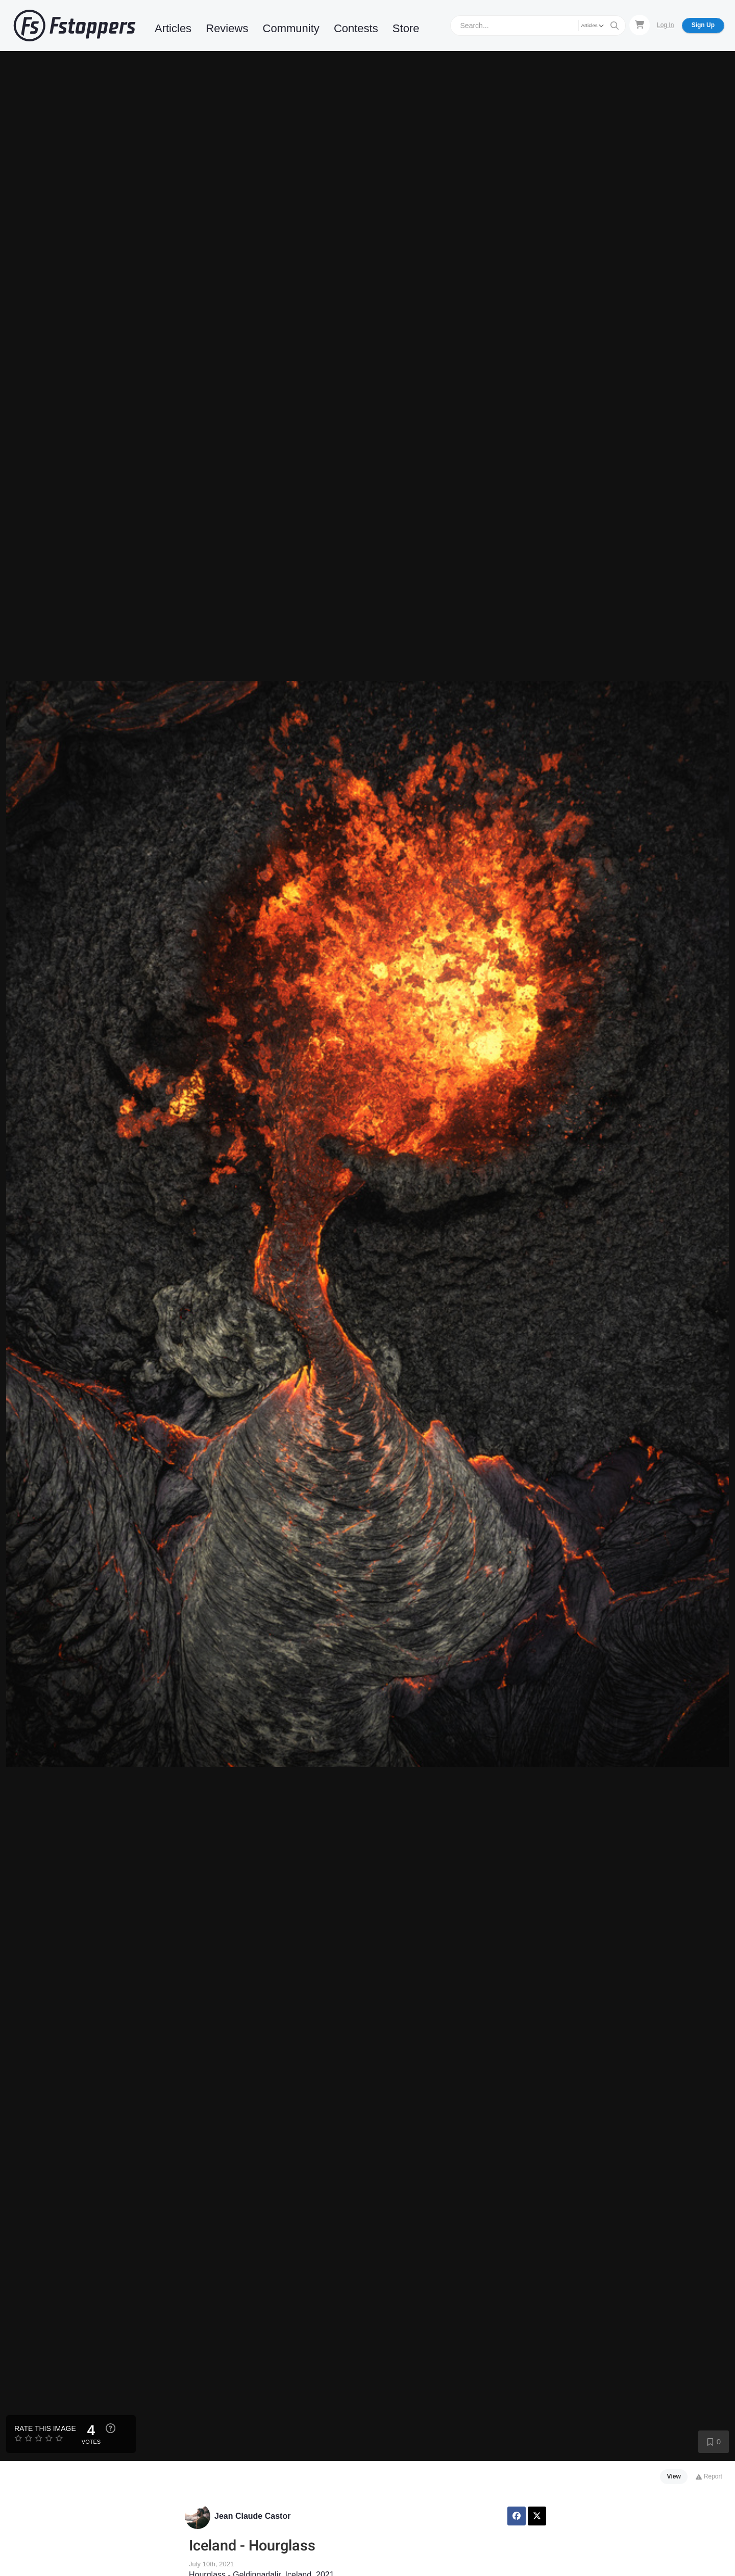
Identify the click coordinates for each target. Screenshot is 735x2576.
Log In (665, 25)
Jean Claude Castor (252, 2516)
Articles (173, 28)
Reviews (227, 28)
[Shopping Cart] (639, 25)
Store (406, 28)
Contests (356, 28)
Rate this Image (45, 2428)
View (674, 2476)
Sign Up (703, 25)
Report (709, 2476)
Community (291, 28)
